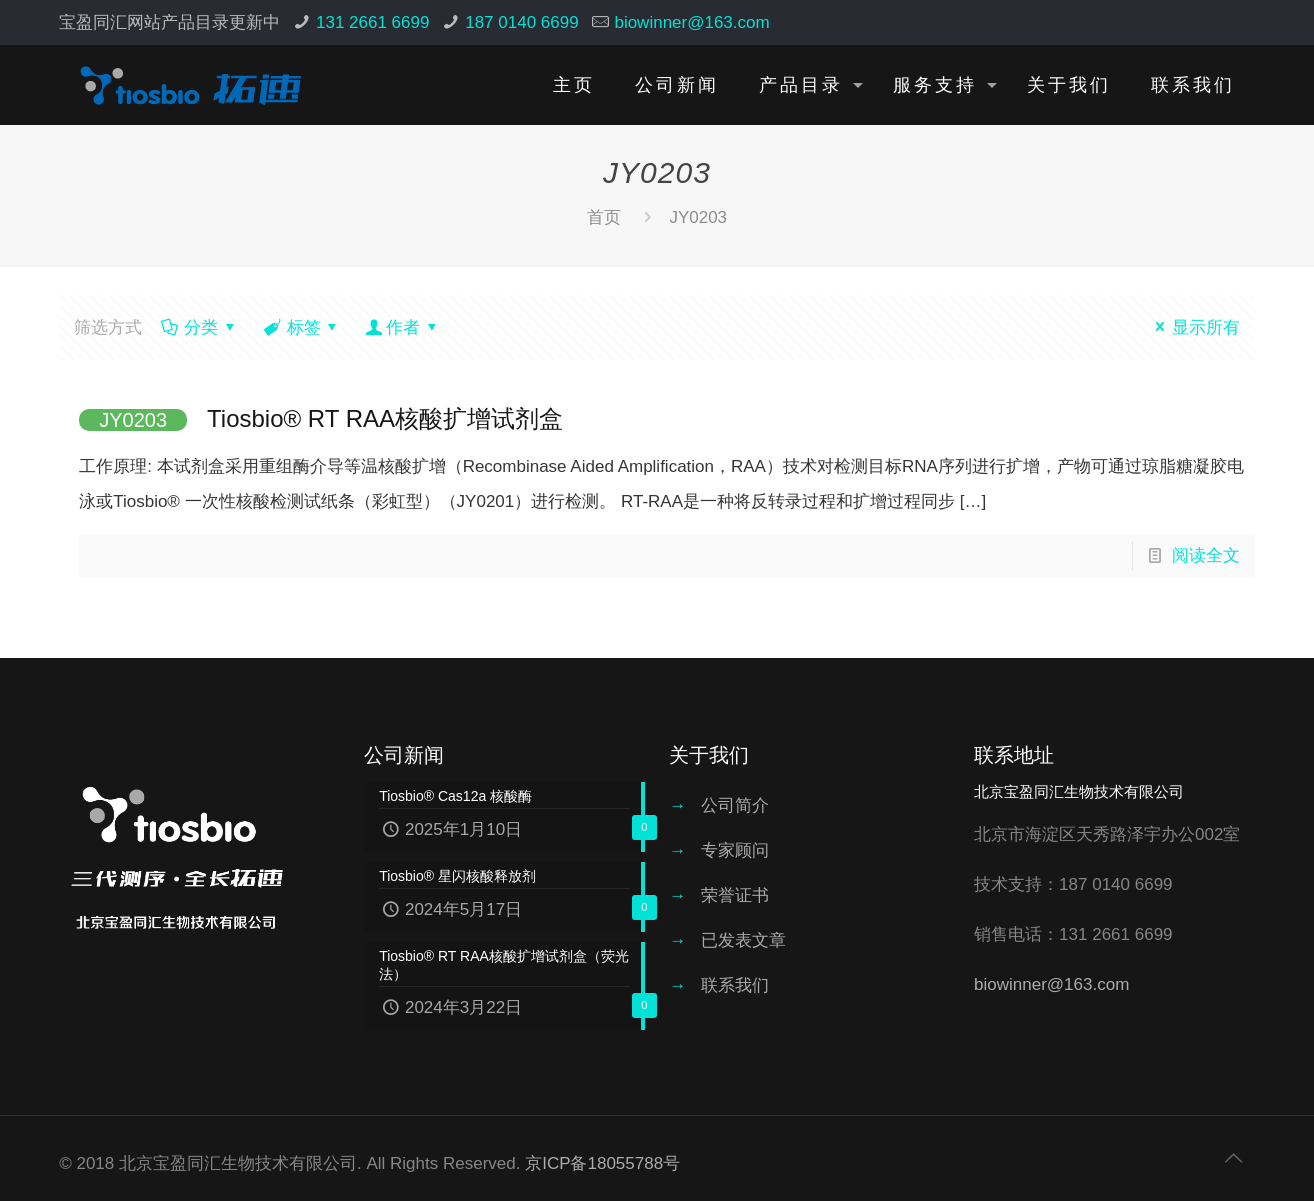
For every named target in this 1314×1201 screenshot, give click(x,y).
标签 (302, 327)
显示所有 (1194, 327)
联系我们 (735, 985)
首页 (604, 217)
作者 (403, 327)
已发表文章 (743, 940)
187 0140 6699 (521, 22)
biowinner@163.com (691, 22)
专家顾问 (735, 850)
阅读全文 (1206, 555)
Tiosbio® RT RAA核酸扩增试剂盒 (321, 418)
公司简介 (735, 805)
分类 (199, 327)
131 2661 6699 (372, 22)
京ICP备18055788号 (602, 1163)
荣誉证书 (735, 895)
